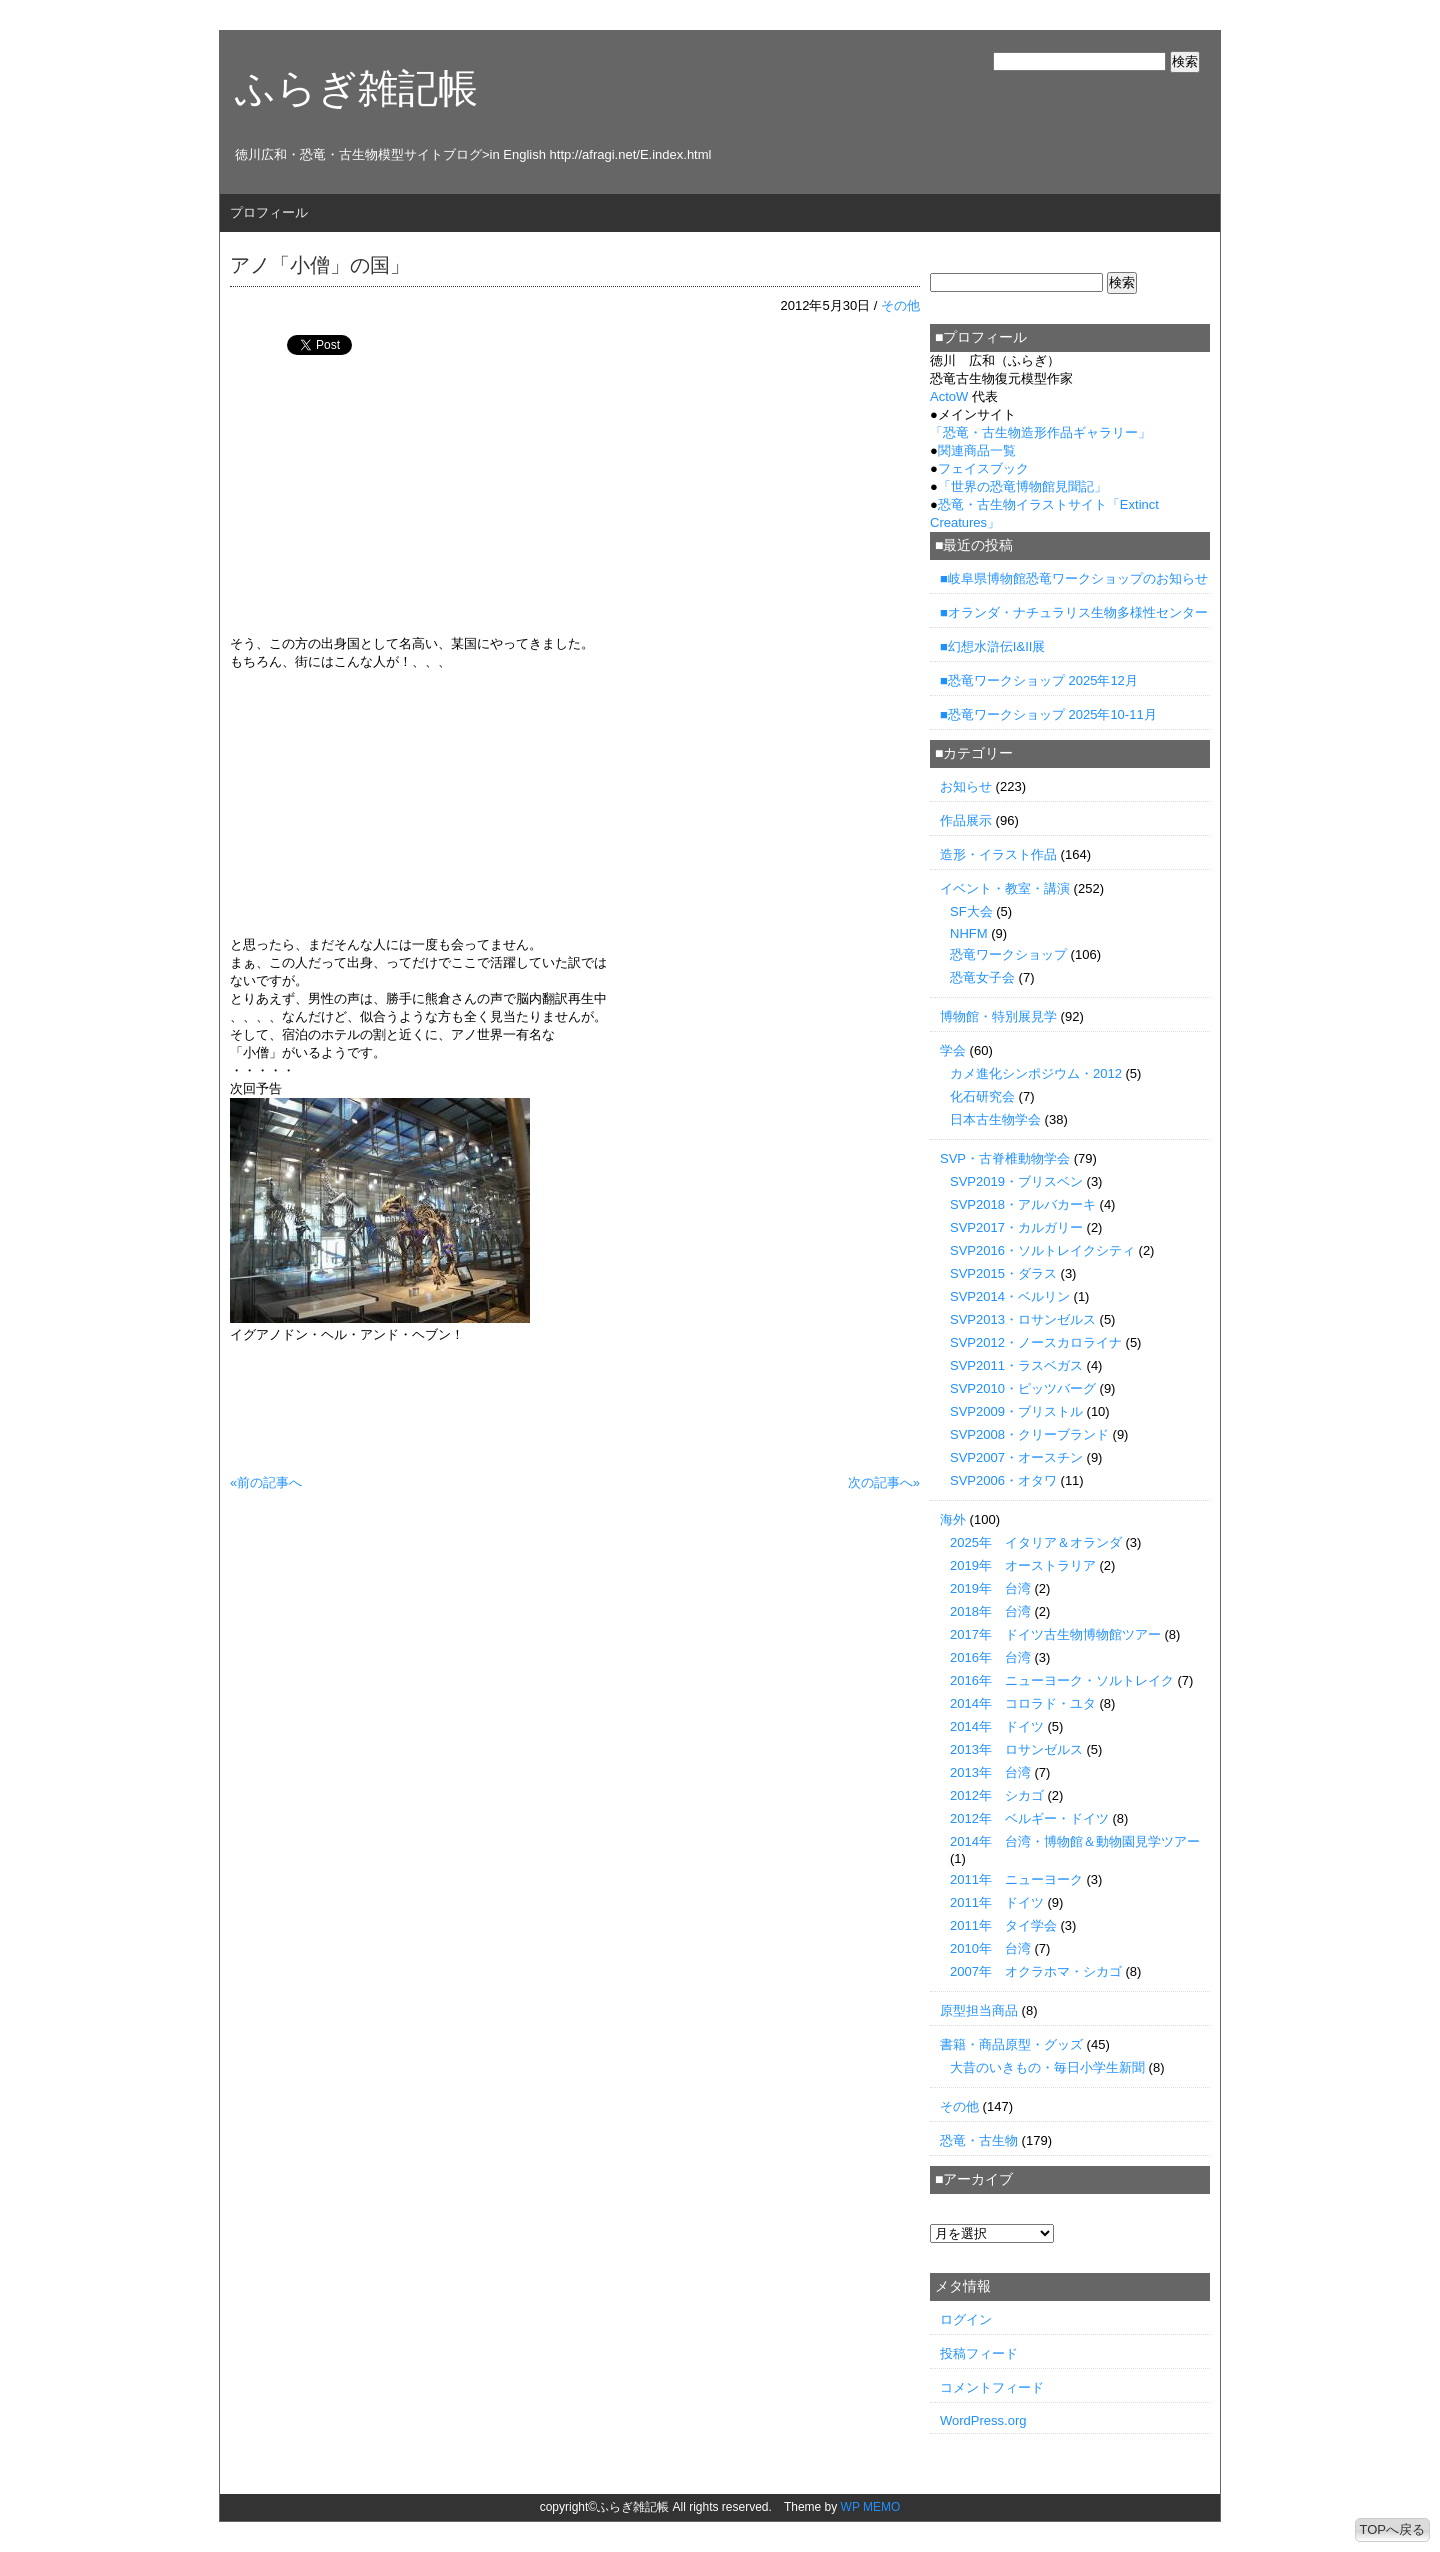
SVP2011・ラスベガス (1016, 1365)
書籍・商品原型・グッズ (1011, 2044)
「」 (1040, 432)
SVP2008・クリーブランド (1029, 1434)
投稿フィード (979, 2353)
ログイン (966, 2319)
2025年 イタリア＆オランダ (1036, 1542)
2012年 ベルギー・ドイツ (1029, 1818)
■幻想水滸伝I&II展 (992, 646)
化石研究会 (982, 1096)
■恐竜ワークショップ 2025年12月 (1039, 680)
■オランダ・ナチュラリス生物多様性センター (1074, 612)
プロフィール (269, 212)
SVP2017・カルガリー (1016, 1227)
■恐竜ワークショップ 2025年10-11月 (1048, 714)
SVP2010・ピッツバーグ (1023, 1388)
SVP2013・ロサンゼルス (1023, 1319)
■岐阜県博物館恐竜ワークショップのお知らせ (1074, 578)
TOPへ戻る (1393, 2529)
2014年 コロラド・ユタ (1023, 1703)
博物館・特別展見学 (998, 1016)
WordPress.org (983, 2420)
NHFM (969, 933)
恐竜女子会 (982, 977)
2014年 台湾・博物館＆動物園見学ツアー (1075, 1841)
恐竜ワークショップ (1008, 954)
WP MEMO (871, 2507)
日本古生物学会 (995, 1119)
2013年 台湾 (990, 1772)
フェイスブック (983, 468)
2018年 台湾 (990, 1611)
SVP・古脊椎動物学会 (1005, 1158)
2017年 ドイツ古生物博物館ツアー (1055, 1634)
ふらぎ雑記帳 (356, 88)
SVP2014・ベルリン (1010, 1296)
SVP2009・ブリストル (1016, 1411)
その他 (900, 305)
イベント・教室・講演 (1005, 888)
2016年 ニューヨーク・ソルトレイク (1062, 1680)
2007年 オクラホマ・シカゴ (1036, 1971)
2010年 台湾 (990, 1948)
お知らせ (966, 786)
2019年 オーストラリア (1023, 1565)
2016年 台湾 (990, 1657)
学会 (953, 1050)
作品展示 (966, 820)
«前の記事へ (266, 1482)
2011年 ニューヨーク (1016, 1879)
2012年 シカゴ (997, 1795)
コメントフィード (992, 2387)
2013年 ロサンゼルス (1016, 1749)
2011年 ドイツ (997, 1902)
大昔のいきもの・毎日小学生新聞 (1047, 2067)
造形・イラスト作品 (998, 854)
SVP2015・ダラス (1003, 1273)
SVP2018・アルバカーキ (1023, 1204)
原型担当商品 (979, 2010)
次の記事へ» (884, 1482)
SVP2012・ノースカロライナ (1036, 1342)
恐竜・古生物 (979, 2140)
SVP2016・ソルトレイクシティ (1042, 1250)
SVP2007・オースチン (1016, 1457)
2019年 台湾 (990, 1588)
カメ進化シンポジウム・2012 (1036, 1073)
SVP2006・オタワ (1003, 1480)
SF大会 (971, 911)
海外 (953, 1519)
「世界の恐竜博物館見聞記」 (1022, 486)
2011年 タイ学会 (1003, 1925)
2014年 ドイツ (997, 1726)
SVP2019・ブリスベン (1016, 1181)
